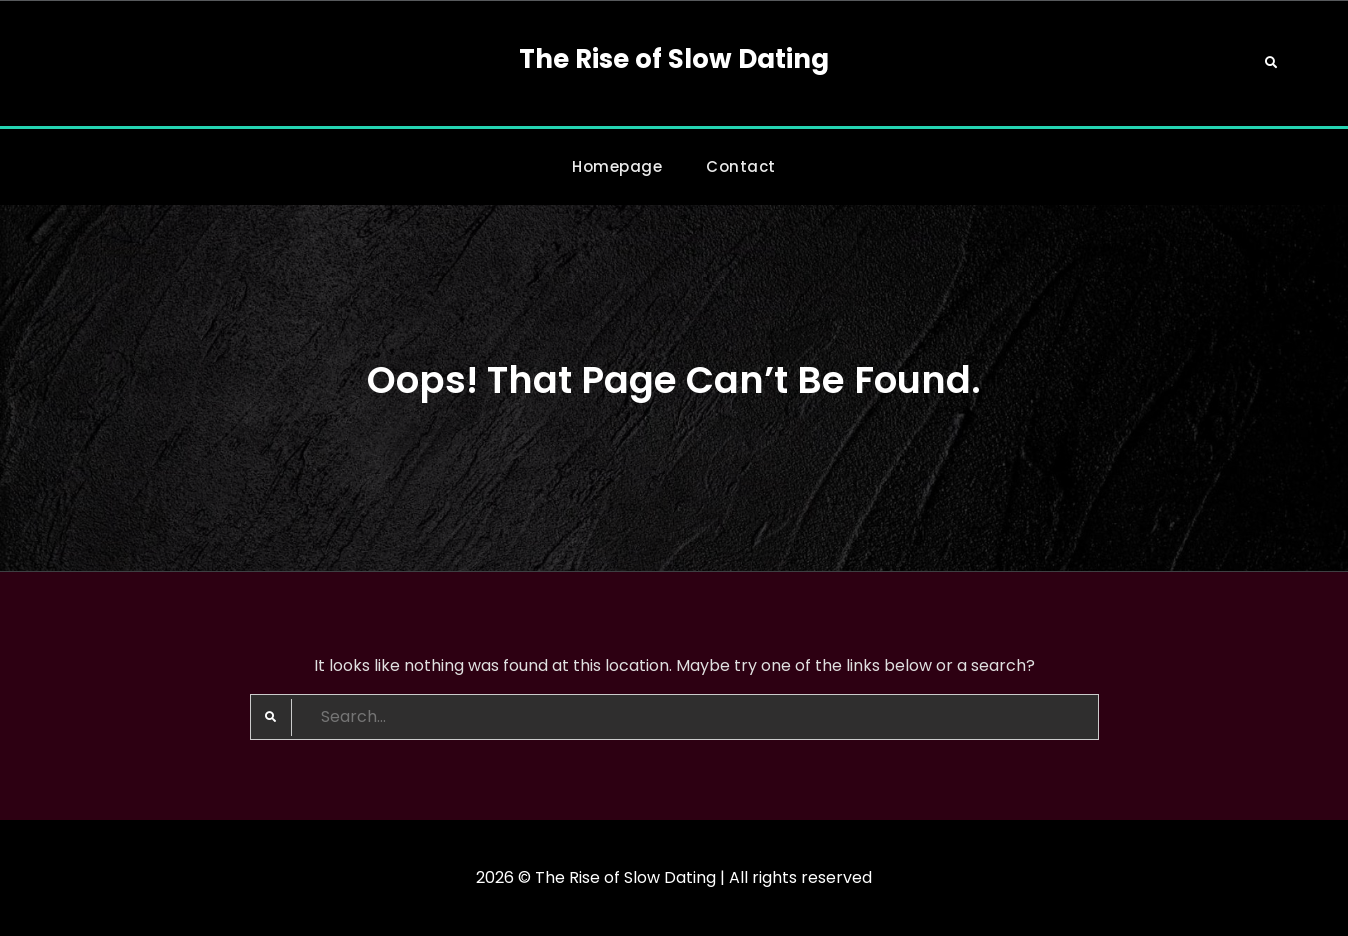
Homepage (617, 166)
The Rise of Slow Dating (674, 59)
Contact (741, 166)
